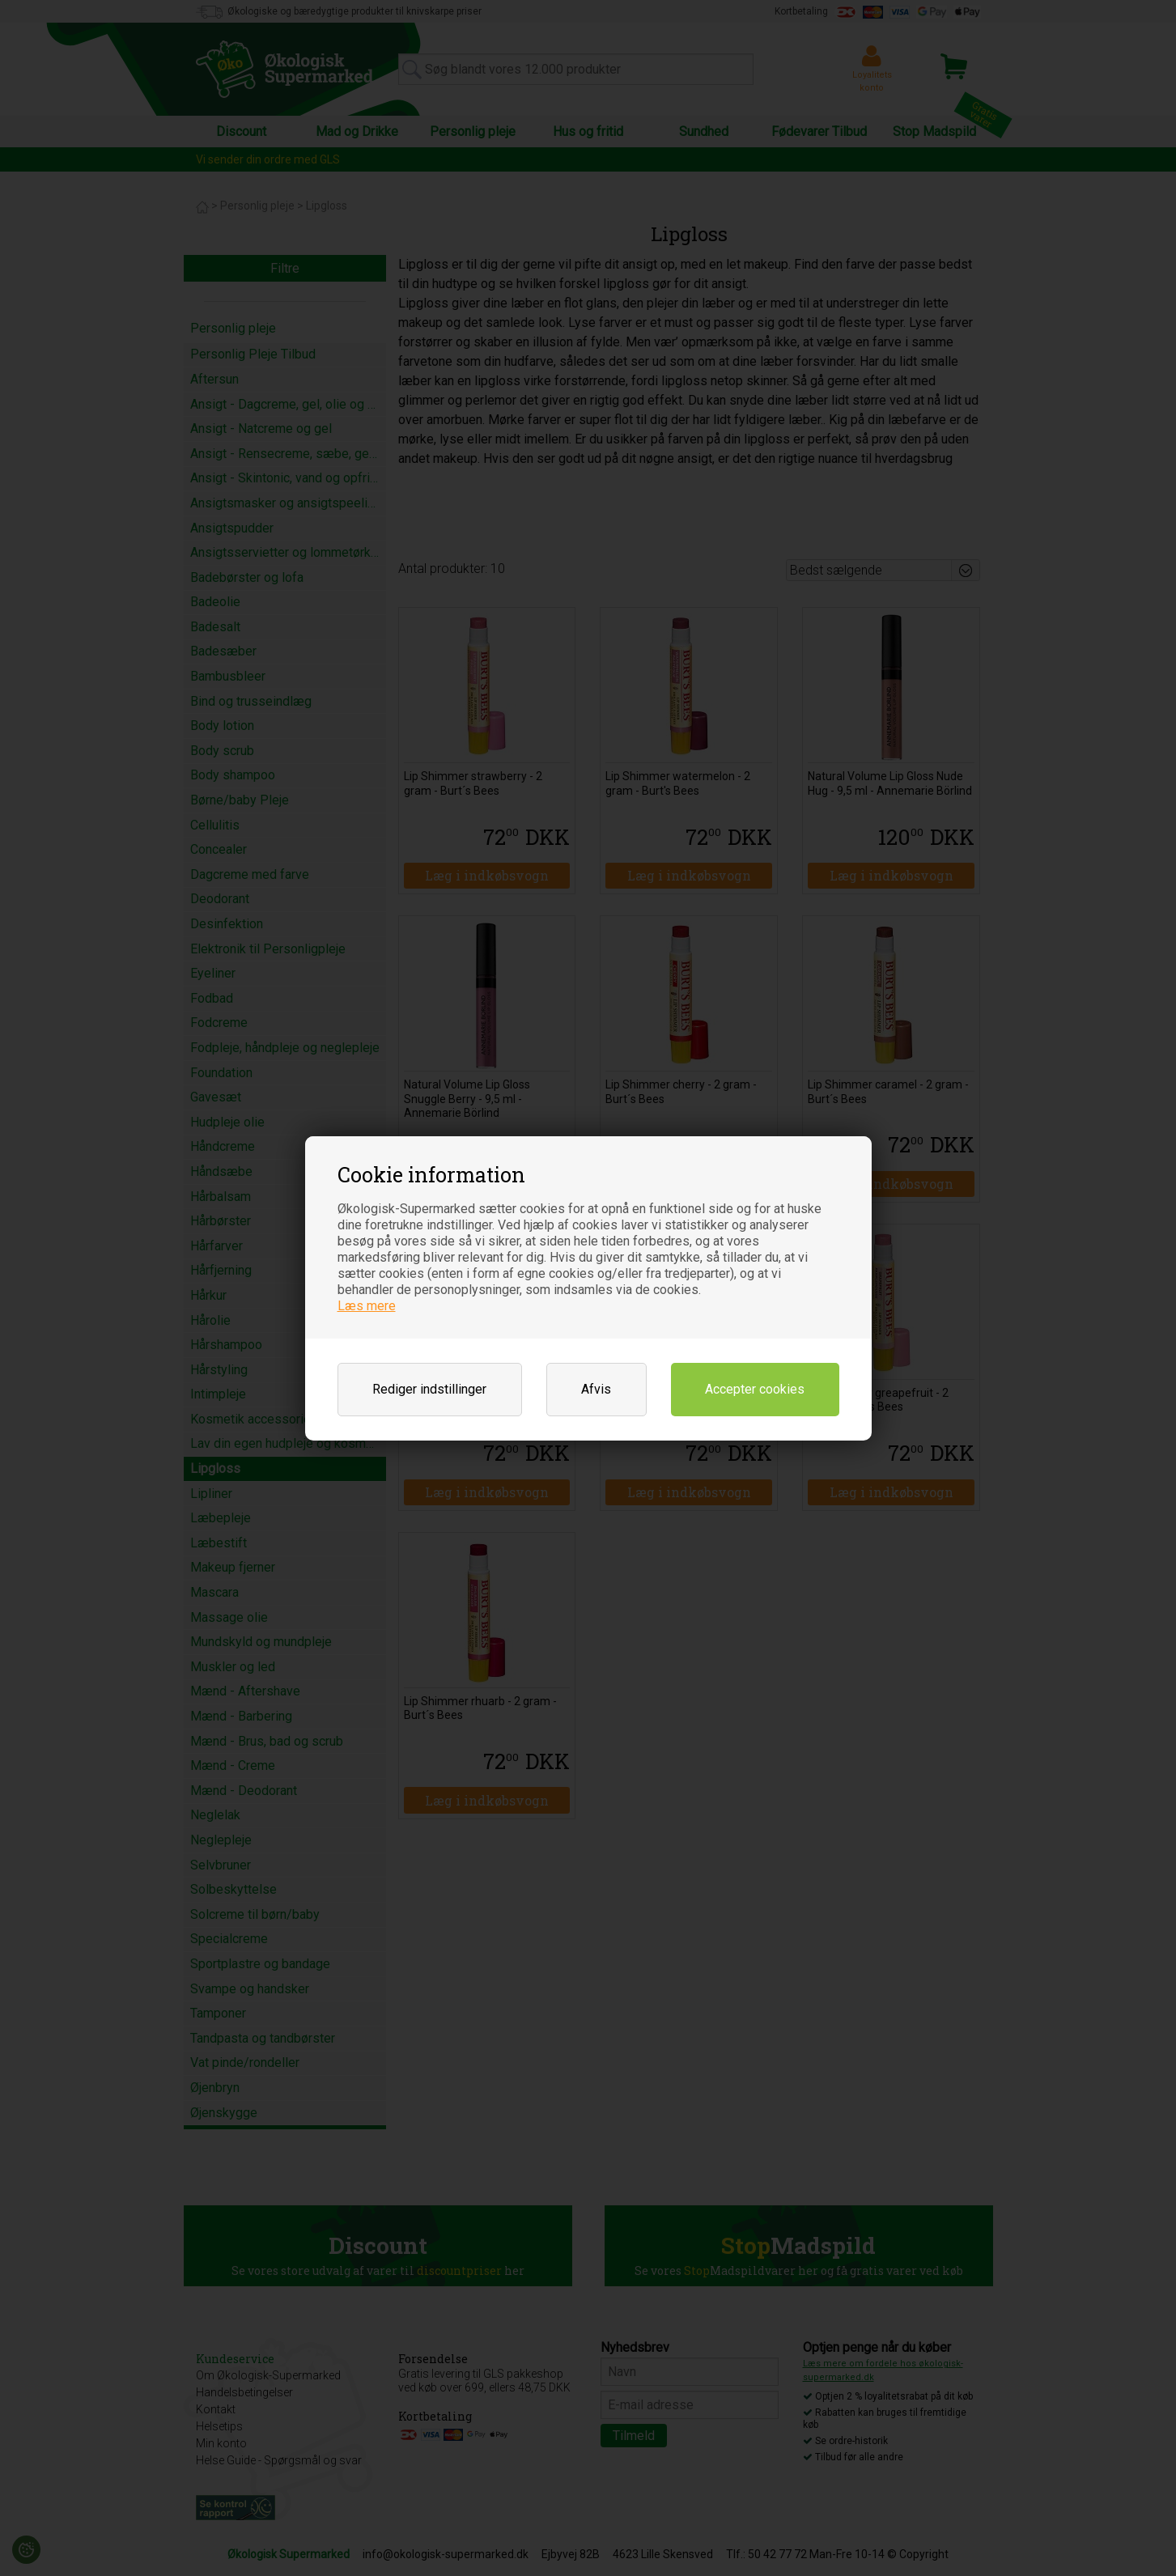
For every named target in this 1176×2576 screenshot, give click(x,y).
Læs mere (367, 1305)
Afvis (596, 1389)
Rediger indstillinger (429, 1389)
